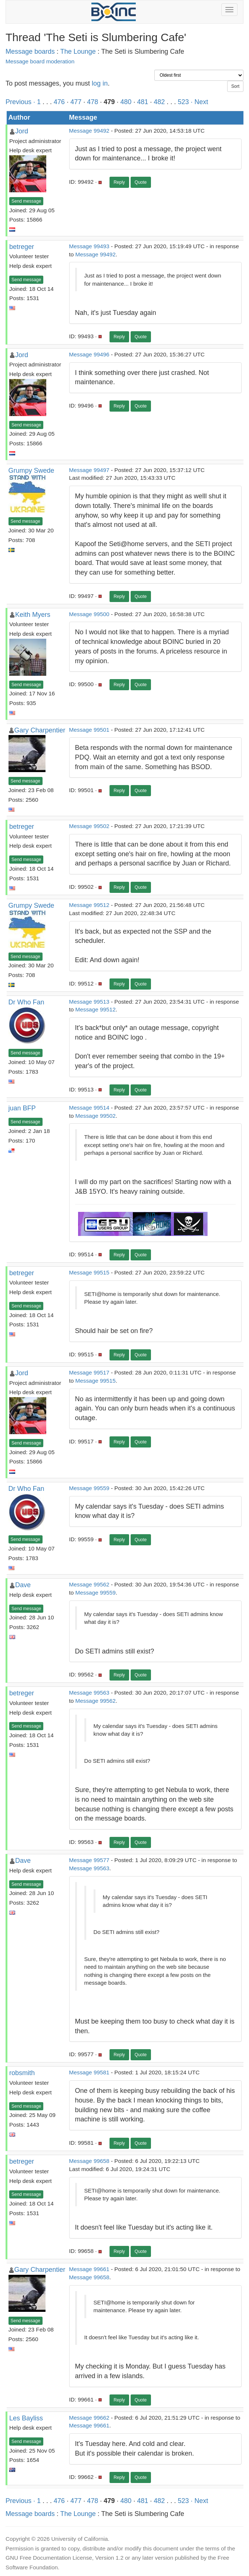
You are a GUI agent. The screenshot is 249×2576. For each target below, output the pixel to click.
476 (59, 102)
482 (159, 102)
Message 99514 (89, 1107)
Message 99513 (89, 1001)
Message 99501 (89, 730)
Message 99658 (89, 2161)
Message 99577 (89, 1860)
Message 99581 (89, 2072)
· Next (199, 102)
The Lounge (78, 51)
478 (92, 102)
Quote (141, 182)
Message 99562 (89, 1584)
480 (125, 102)
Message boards (30, 51)
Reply (119, 182)
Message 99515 (89, 1272)
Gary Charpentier (39, 730)
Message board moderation (40, 61)
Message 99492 (89, 130)
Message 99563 (89, 1692)
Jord (21, 131)
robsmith (22, 2073)
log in (100, 83)
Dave (23, 1585)
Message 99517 (89, 1372)
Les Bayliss (26, 2418)
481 (142, 102)
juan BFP (22, 1108)
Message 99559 (89, 1488)
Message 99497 (89, 470)
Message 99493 (89, 246)
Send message (26, 201)
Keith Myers (32, 614)
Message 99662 (89, 2417)
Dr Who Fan (26, 1002)
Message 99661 (89, 2269)
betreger (21, 246)
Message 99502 (89, 826)
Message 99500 (89, 614)
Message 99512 (89, 905)
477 (75, 102)
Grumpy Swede (31, 470)
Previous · (21, 102)
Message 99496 (89, 354)
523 (183, 102)
